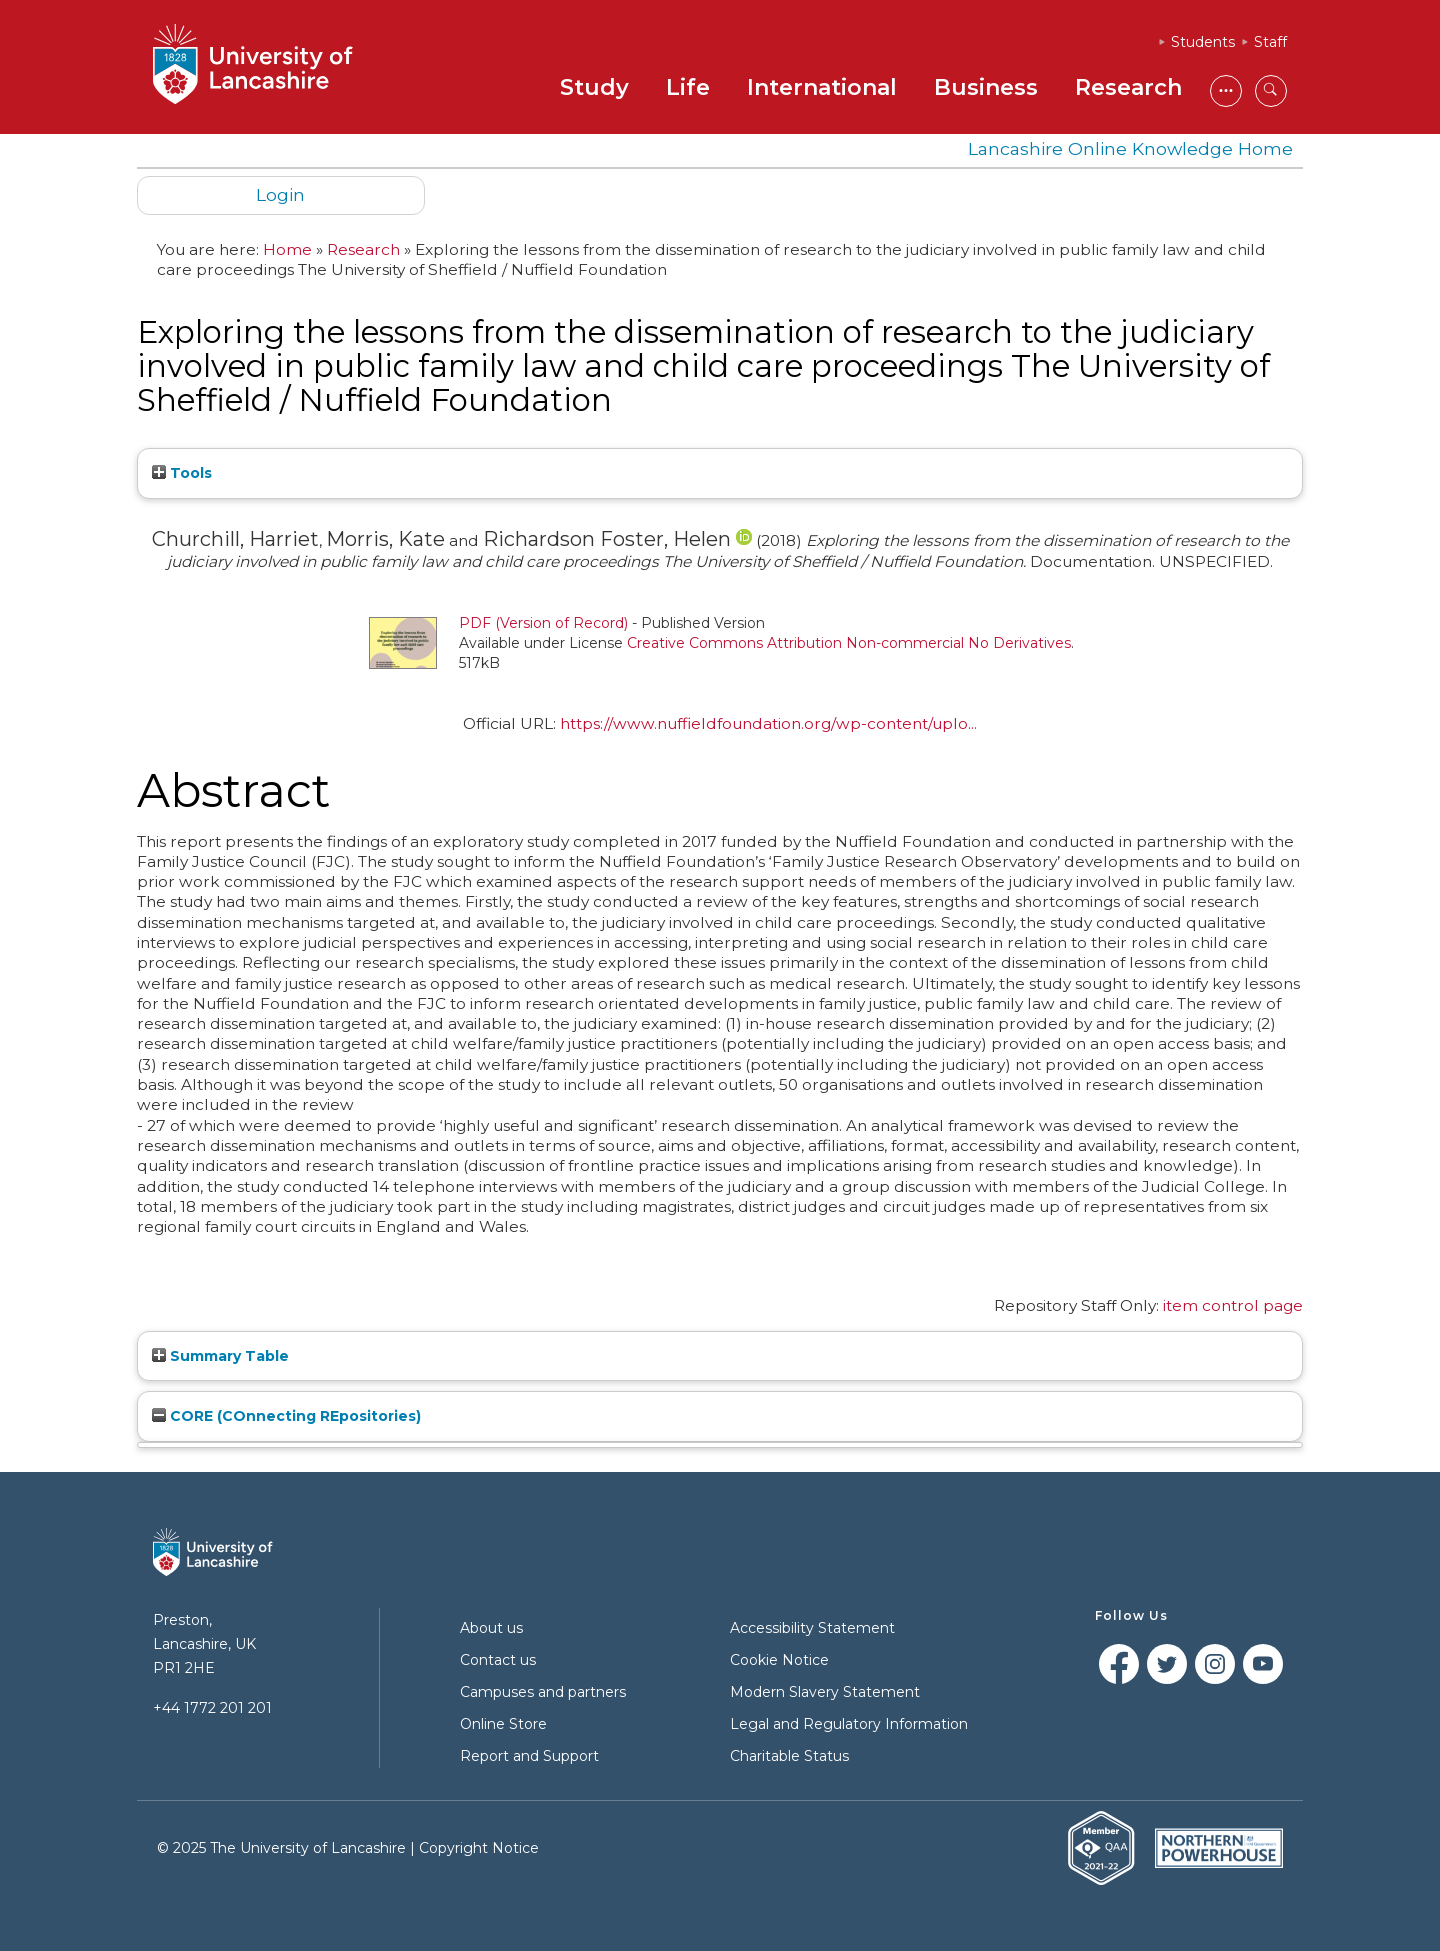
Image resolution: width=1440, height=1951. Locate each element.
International (822, 87)
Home (287, 249)
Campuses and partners (543, 1692)
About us (491, 1628)
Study (594, 87)
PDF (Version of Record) (543, 623)
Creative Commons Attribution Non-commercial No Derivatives (849, 643)
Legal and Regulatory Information (849, 1724)
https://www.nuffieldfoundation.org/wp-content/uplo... (768, 723)
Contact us (498, 1660)
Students (1203, 42)
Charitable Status (789, 1756)
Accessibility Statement (812, 1628)
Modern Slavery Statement (825, 1692)
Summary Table (220, 1356)
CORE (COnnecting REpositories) (286, 1416)
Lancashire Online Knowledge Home (1130, 148)
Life (688, 87)
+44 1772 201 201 (212, 1708)
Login (280, 194)
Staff (1270, 42)
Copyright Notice (479, 1848)
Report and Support (529, 1756)
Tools (182, 473)
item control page (1233, 1305)
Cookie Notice (779, 1660)
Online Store (503, 1724)
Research (1128, 87)
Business (986, 87)
